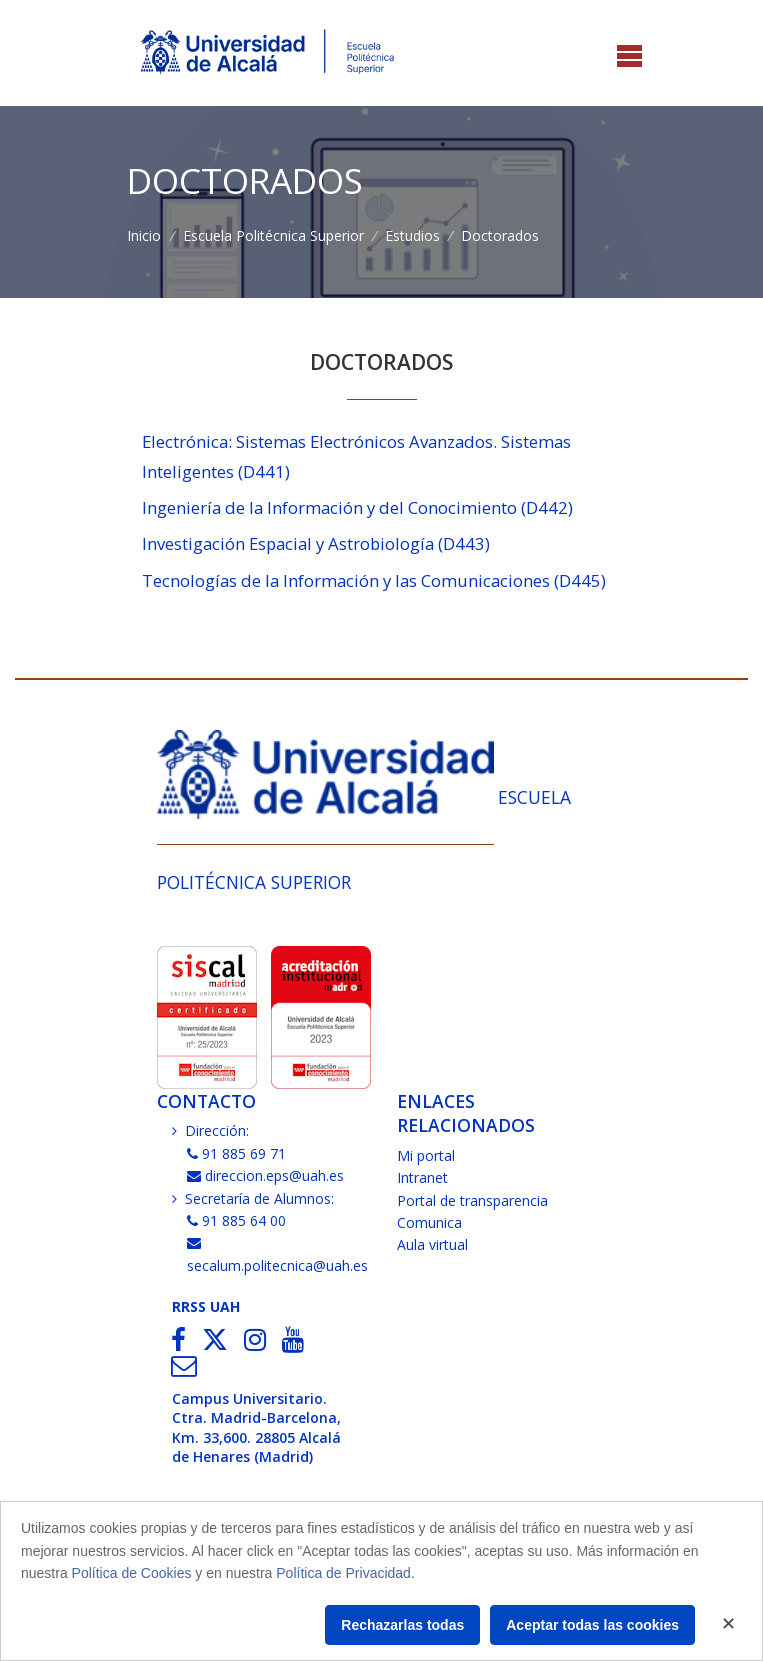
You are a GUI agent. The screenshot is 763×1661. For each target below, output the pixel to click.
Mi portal (426, 1155)
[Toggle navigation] (629, 57)
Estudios (412, 235)
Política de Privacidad (343, 1573)
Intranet (422, 1177)
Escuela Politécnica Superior (273, 235)
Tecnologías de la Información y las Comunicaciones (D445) (374, 580)
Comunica (429, 1222)
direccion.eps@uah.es (266, 1175)
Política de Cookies (132, 1573)
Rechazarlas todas (402, 1625)
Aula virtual (432, 1244)
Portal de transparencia (472, 1200)
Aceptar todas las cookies (592, 1625)
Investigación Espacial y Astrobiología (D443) (316, 543)
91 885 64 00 (237, 1220)
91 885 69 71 (237, 1153)
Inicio (144, 235)
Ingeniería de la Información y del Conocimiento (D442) (357, 507)
